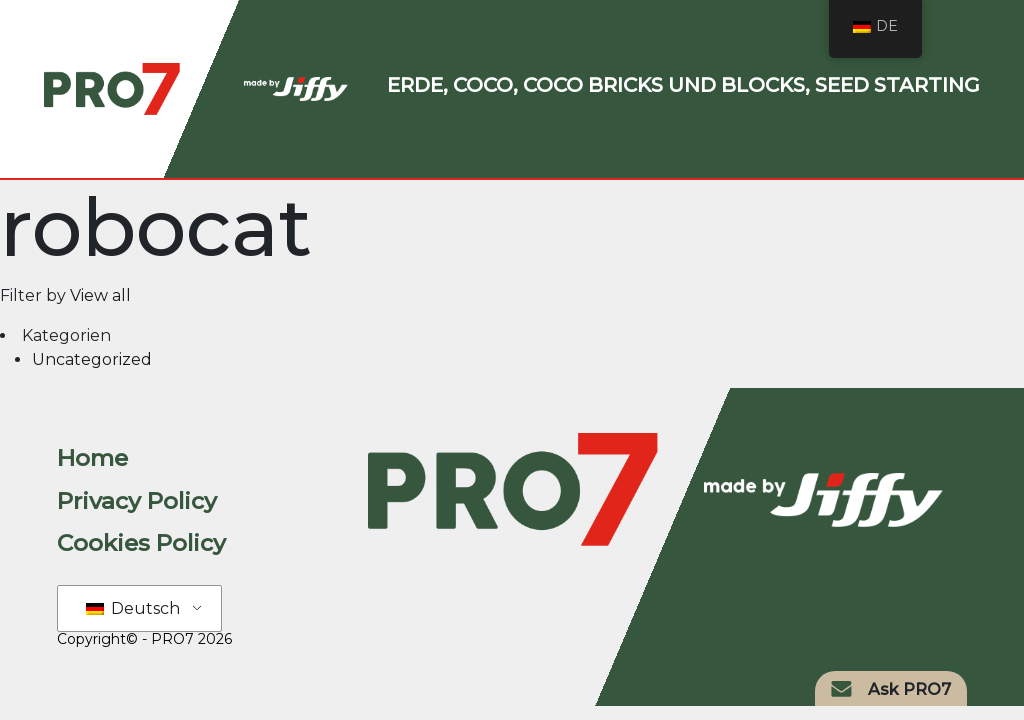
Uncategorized (92, 359)
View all (100, 295)
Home (92, 458)
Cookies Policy (141, 543)
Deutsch (133, 608)
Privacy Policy (137, 501)
